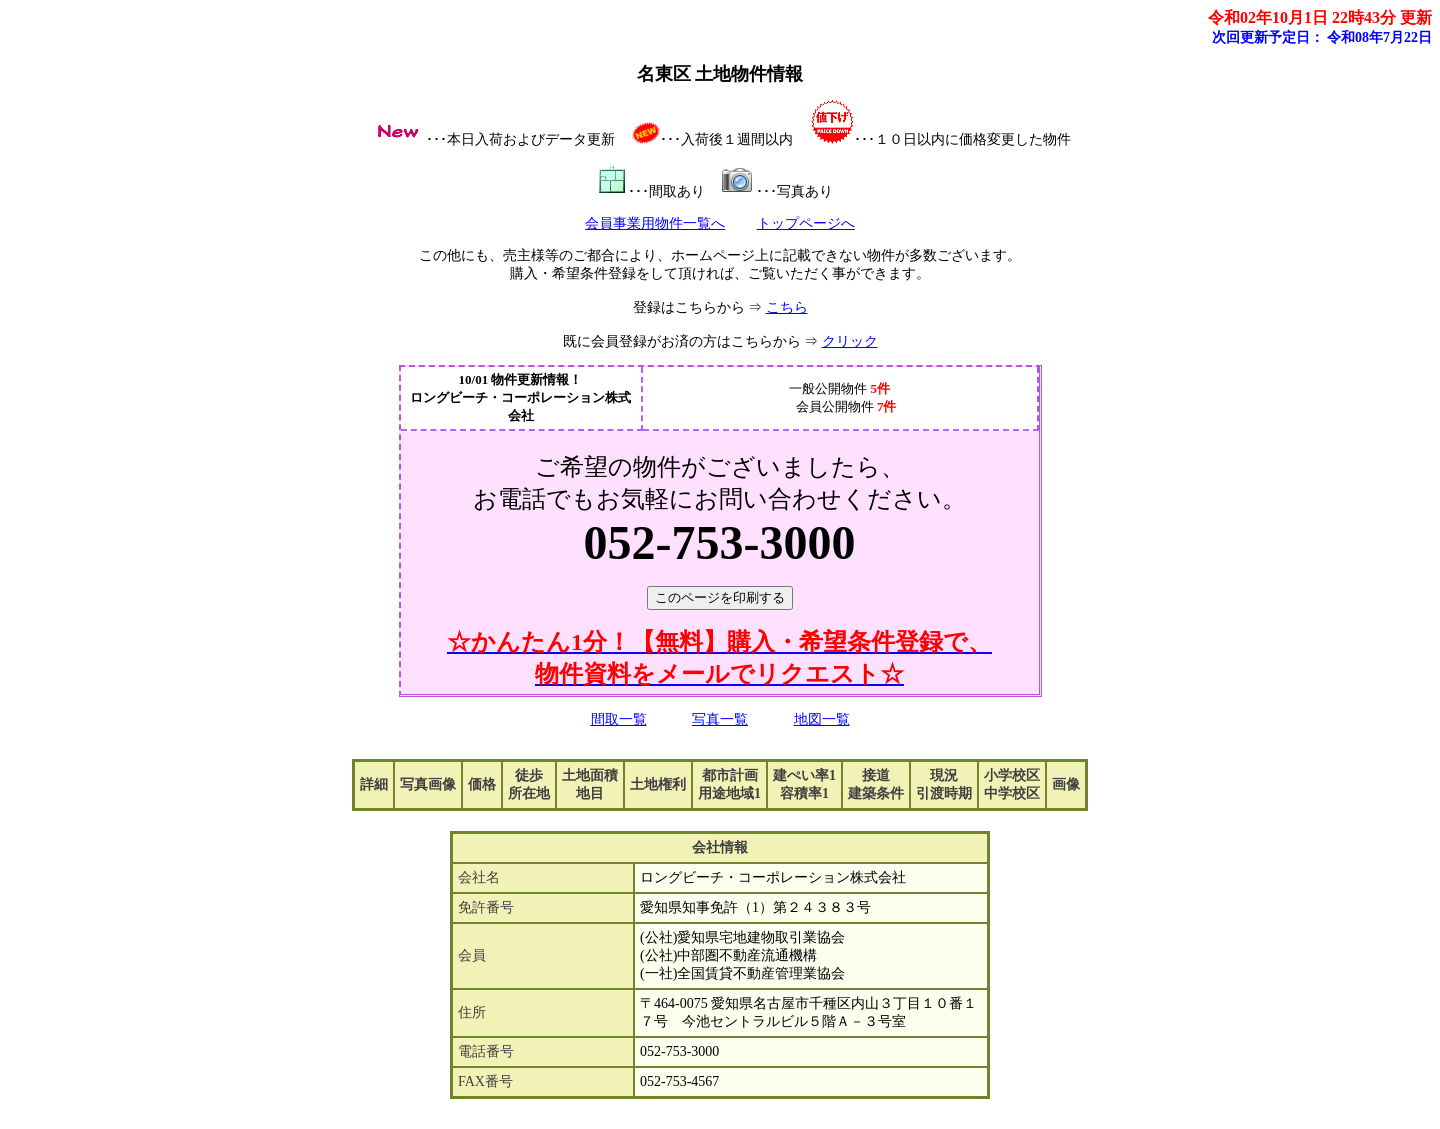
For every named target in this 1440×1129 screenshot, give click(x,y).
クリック (850, 341)
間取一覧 (619, 719)
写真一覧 (720, 719)
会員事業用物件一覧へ (655, 223)
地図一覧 (822, 719)
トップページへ (806, 223)
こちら (787, 307)
